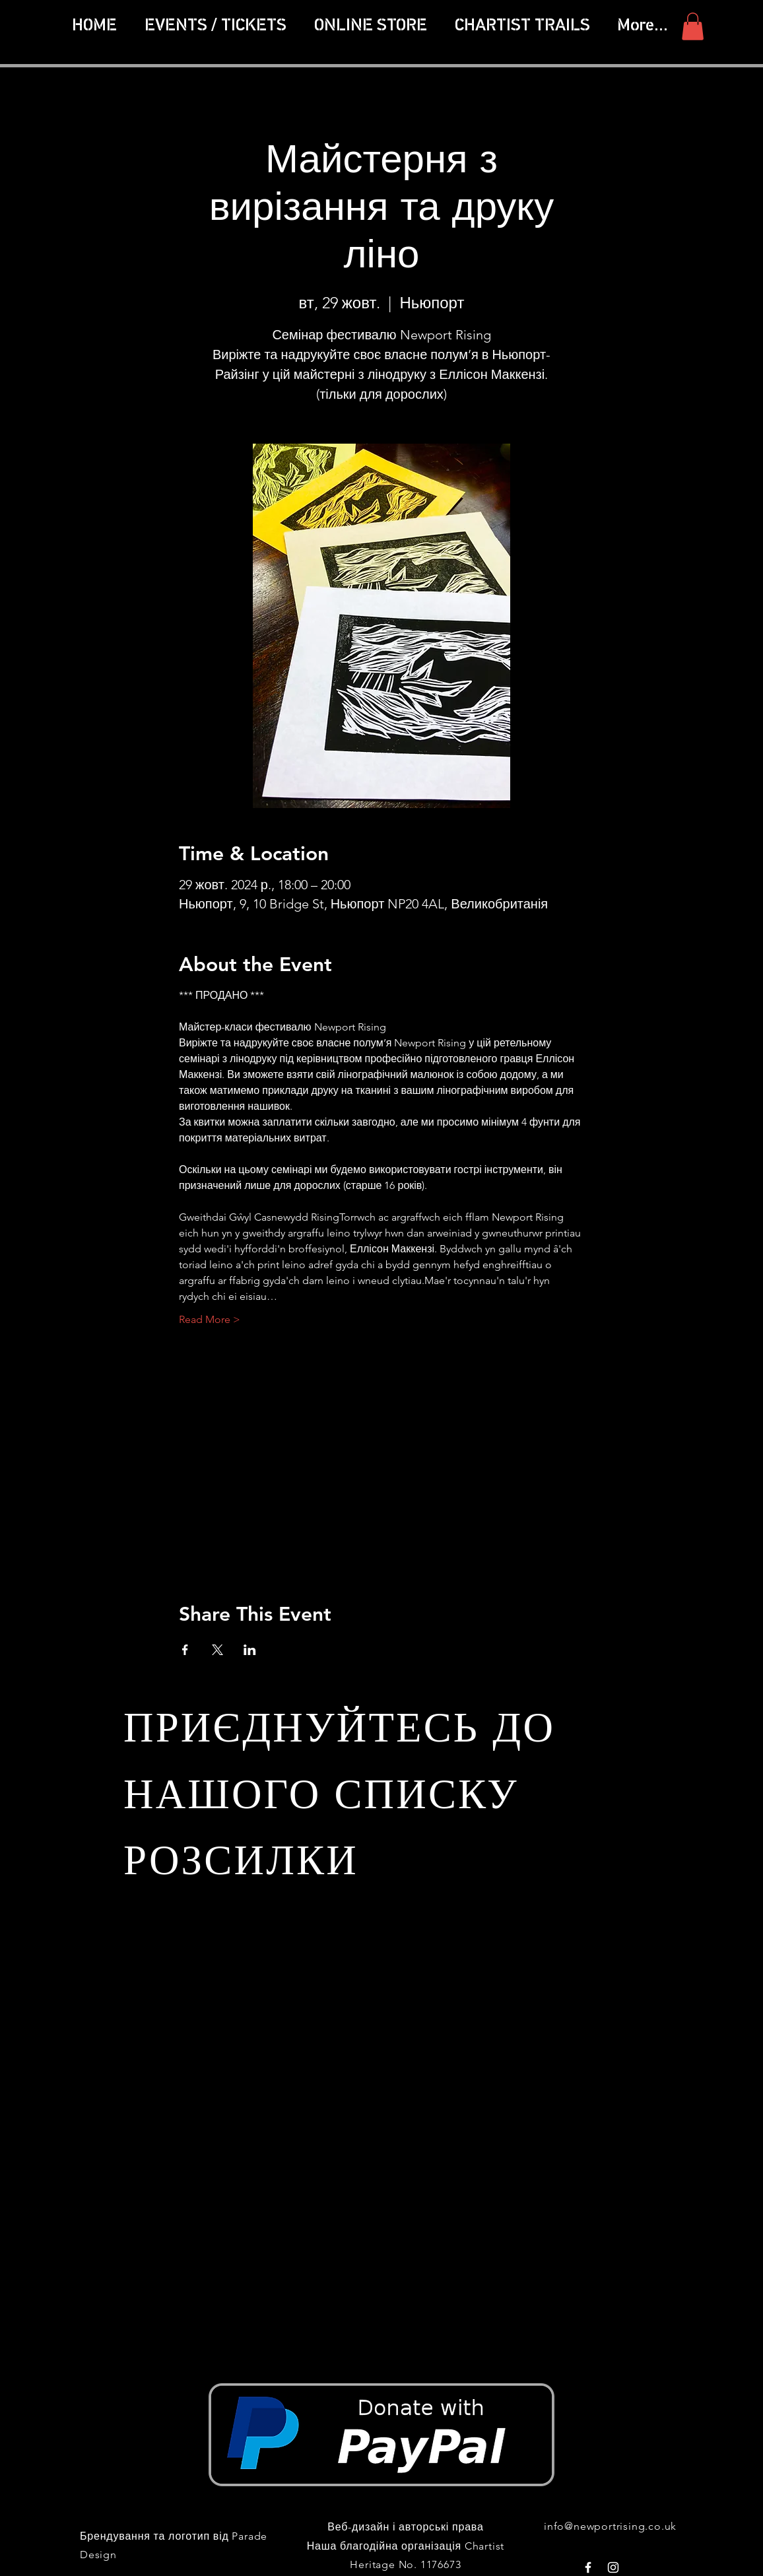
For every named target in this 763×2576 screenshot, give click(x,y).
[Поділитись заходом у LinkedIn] (250, 1649)
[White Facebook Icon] (588, 2567)
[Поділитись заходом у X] (217, 1649)
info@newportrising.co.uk (610, 2526)
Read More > (209, 1319)
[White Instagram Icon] (613, 2567)
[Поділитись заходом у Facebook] (185, 1649)
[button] (522, 26)
